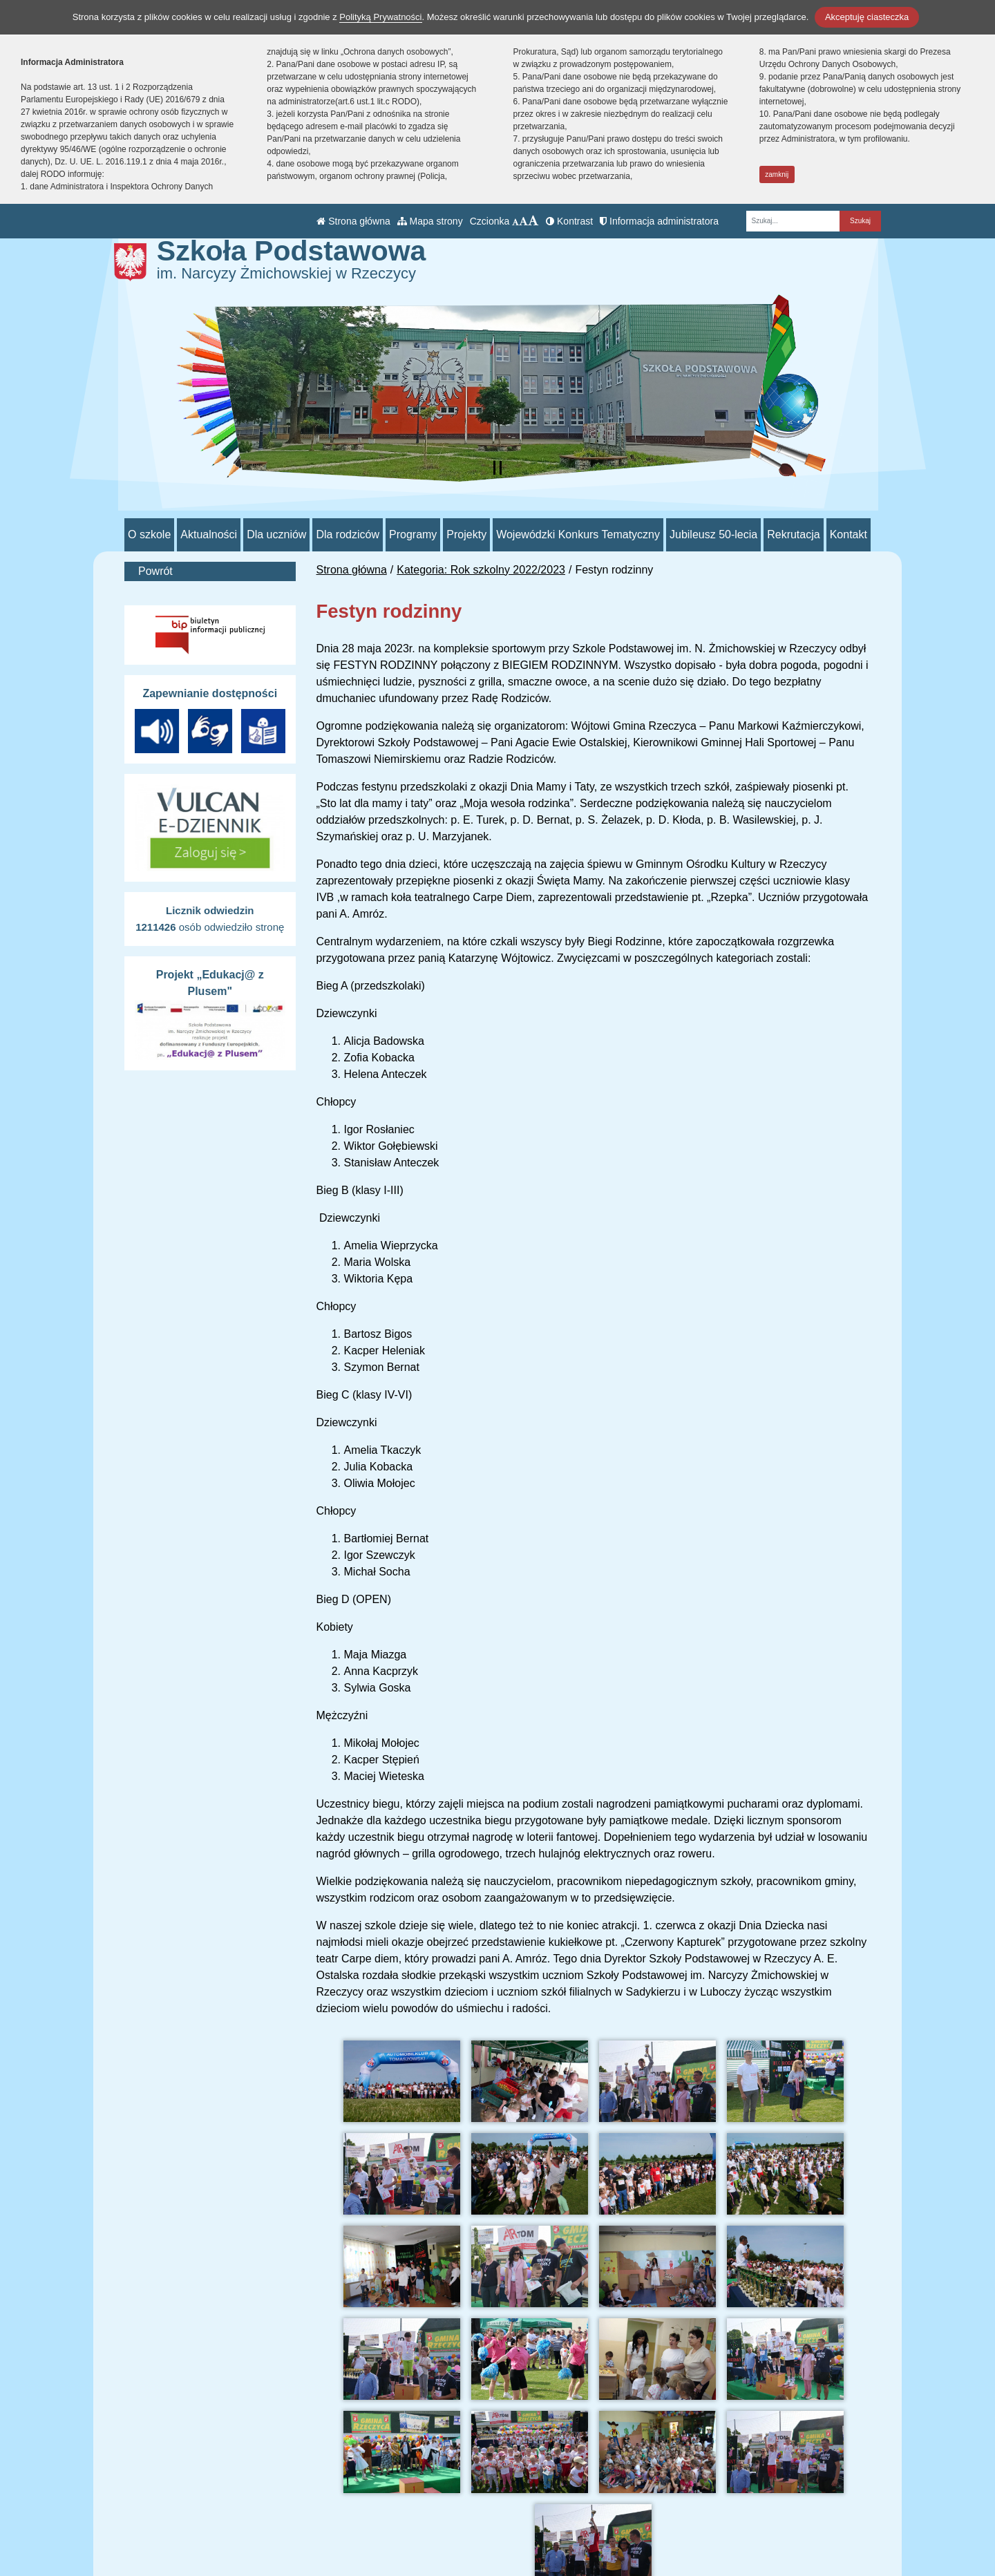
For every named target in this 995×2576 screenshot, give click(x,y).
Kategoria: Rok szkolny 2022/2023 (481, 570)
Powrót (155, 571)
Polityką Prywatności (380, 17)
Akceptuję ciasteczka (867, 17)
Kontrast (569, 221)
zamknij (776, 174)
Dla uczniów (276, 534)
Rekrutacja (793, 534)
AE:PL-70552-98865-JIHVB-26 (469, 2544)
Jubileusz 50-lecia (713, 534)
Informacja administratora (659, 221)
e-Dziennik (610, 2510)
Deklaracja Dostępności (642, 2547)
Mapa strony (430, 221)
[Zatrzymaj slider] (497, 468)
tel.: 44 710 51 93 (437, 2494)
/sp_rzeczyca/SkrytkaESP (458, 2527)
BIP (593, 2494)
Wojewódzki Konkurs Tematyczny (578, 534)
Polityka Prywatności (635, 2528)
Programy (413, 534)
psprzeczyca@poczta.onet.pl (465, 2511)
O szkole (149, 534)
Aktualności (208, 534)
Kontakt (848, 534)
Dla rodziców (347, 534)
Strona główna (353, 221)
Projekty (466, 534)
